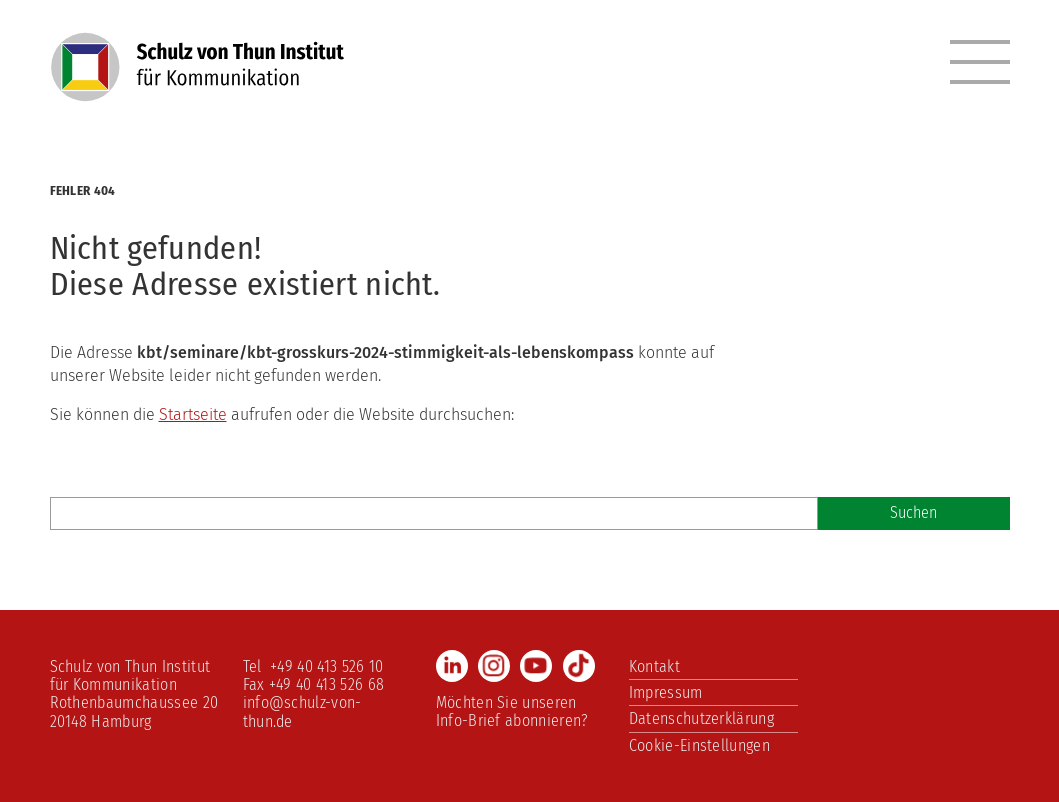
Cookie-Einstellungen (699, 745)
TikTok (579, 666)
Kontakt (654, 666)
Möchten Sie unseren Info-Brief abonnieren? (512, 711)
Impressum (666, 692)
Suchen (913, 512)
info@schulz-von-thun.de (302, 711)
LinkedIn (452, 666)
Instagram (494, 666)
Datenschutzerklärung (701, 718)
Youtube (536, 666)
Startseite (193, 414)
